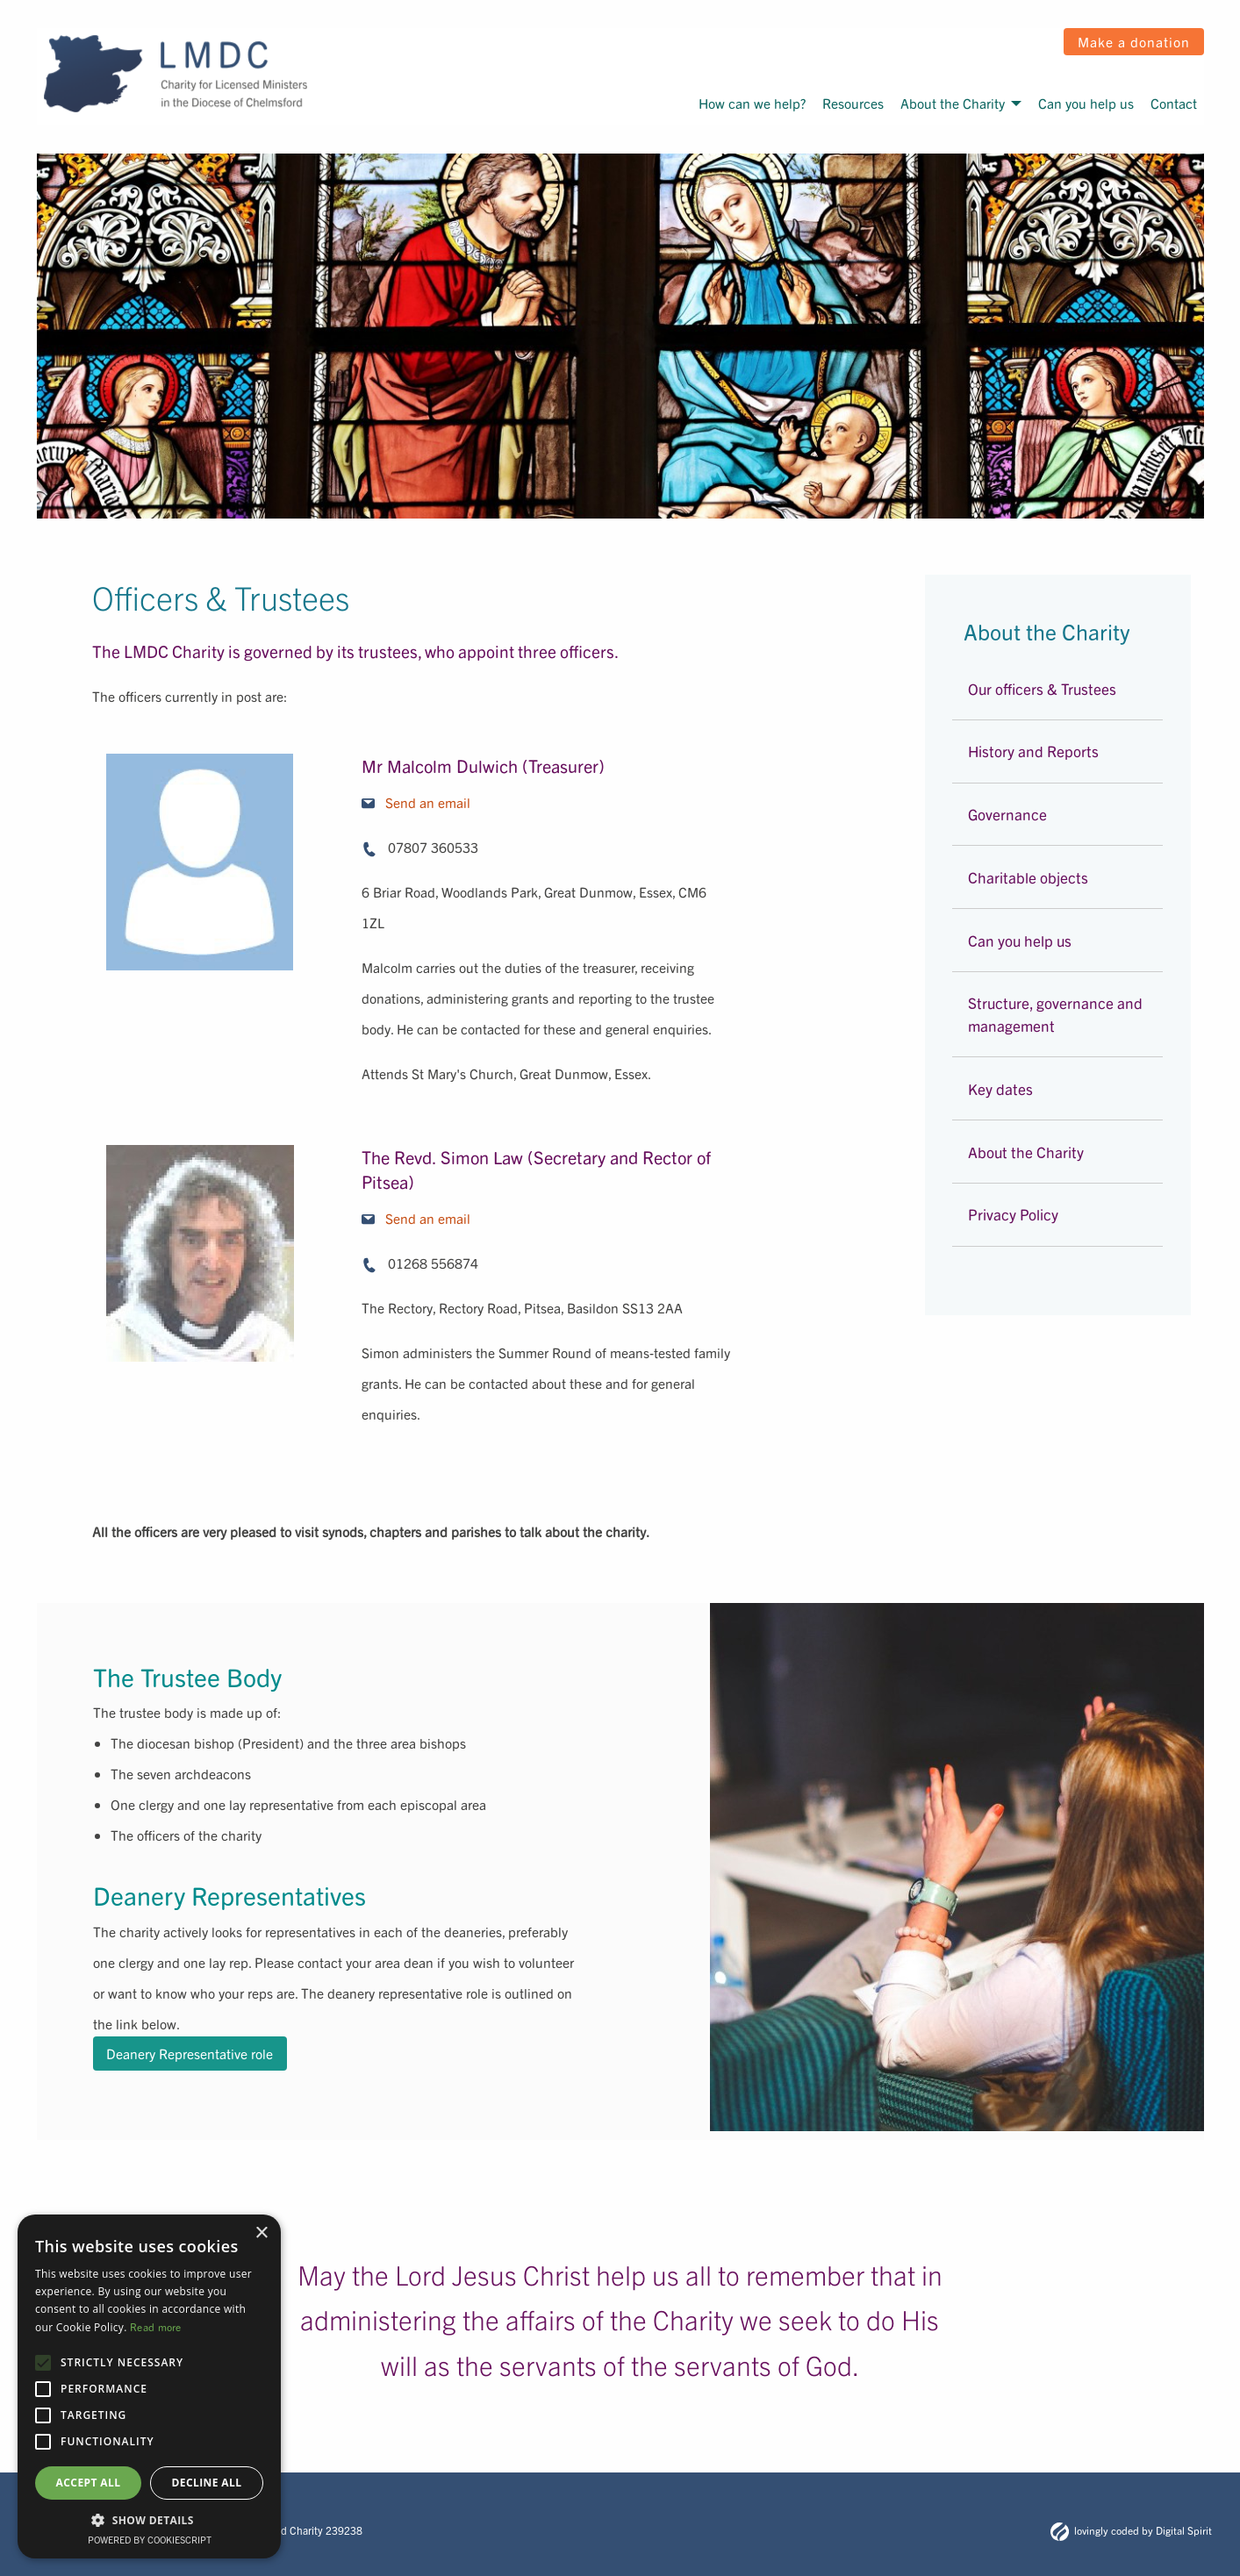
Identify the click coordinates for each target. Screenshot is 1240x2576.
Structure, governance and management (1055, 1013)
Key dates (1000, 1088)
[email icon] (368, 803)
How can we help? (752, 102)
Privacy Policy (1013, 1214)
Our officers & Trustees (1042, 688)
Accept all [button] (88, 2482)
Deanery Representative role (189, 2054)
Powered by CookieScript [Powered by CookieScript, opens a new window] (149, 2539)
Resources (853, 102)
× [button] (261, 2233)
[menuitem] (751, 102)
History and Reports (1033, 750)
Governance (1007, 814)
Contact (1173, 102)
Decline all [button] (207, 2482)
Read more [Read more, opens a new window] (156, 2326)
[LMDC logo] (175, 73)
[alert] (149, 2386)
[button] (149, 2520)
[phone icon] (369, 849)
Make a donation (1134, 41)
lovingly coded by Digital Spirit (1131, 2530)
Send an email (427, 802)
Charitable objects (1028, 877)
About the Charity (952, 102)
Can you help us (1086, 102)
